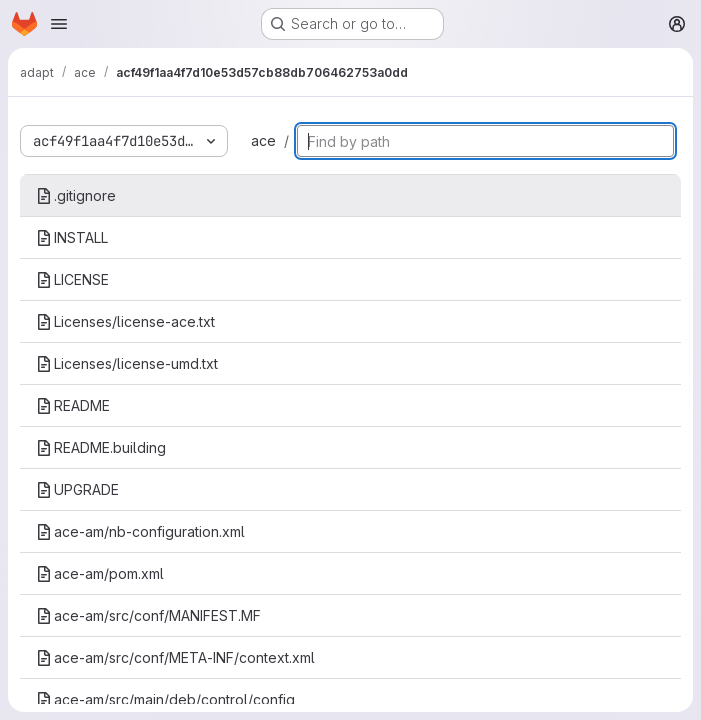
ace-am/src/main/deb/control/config (165, 699)
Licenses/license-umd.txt (127, 363)
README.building (101, 447)
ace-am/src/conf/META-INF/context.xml (175, 657)
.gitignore (76, 195)
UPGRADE (77, 489)
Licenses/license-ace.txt (125, 321)
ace (263, 140)
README (73, 405)
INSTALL (72, 237)
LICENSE (72, 279)
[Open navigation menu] (59, 24)
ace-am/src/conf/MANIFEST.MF (148, 615)
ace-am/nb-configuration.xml (140, 531)
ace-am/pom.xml (100, 573)
